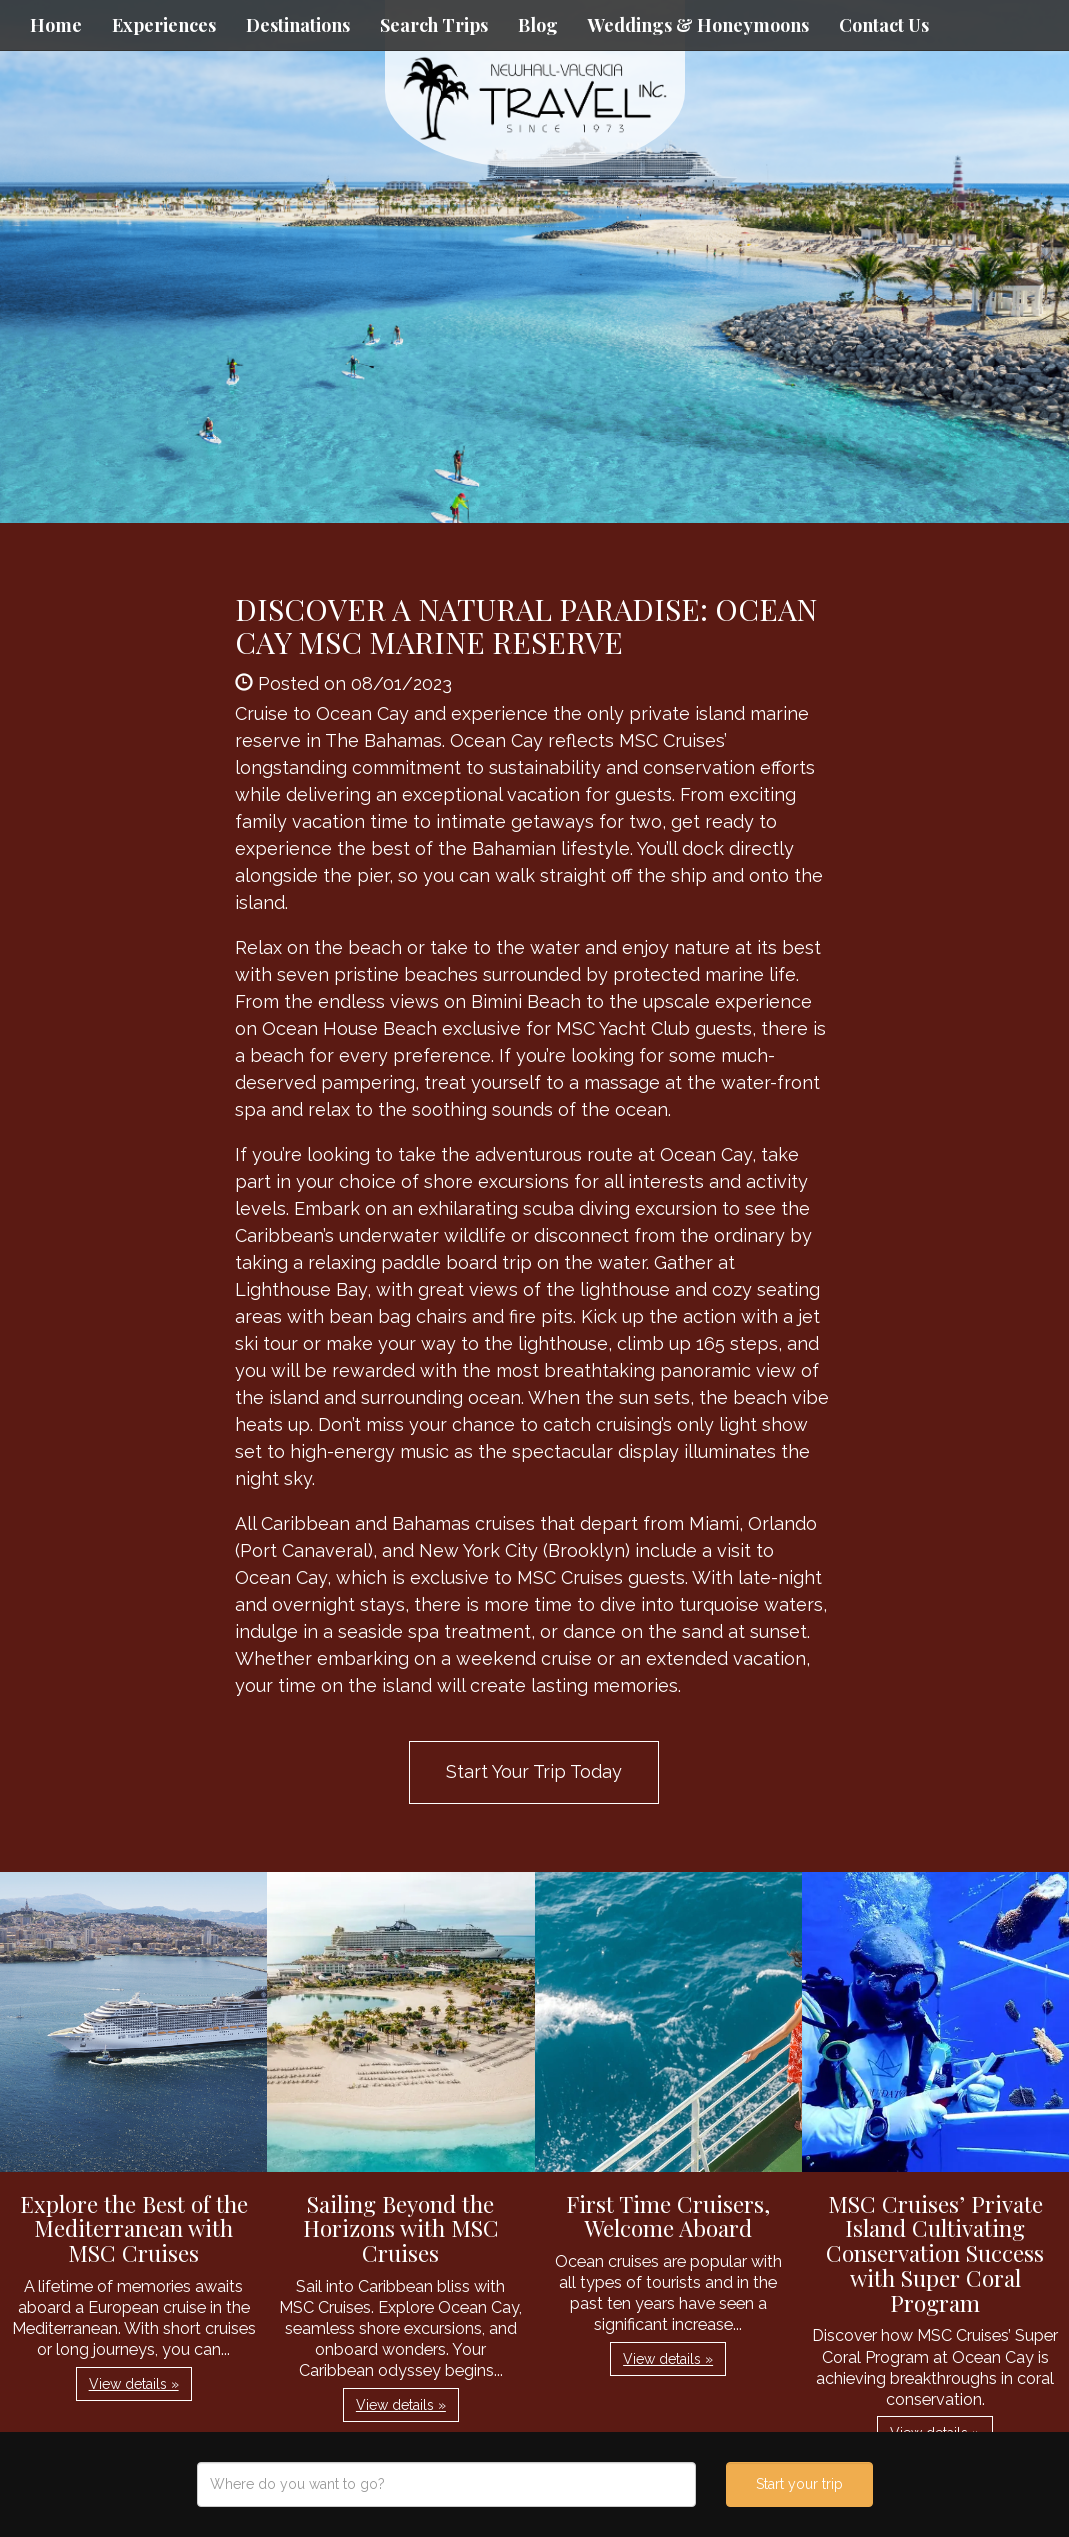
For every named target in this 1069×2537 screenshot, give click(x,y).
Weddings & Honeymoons (698, 25)
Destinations (298, 25)
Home (56, 25)
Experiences (164, 25)
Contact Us (884, 25)
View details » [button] (134, 2384)
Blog (538, 25)
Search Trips (434, 25)
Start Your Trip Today (534, 1771)
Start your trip (799, 2484)
